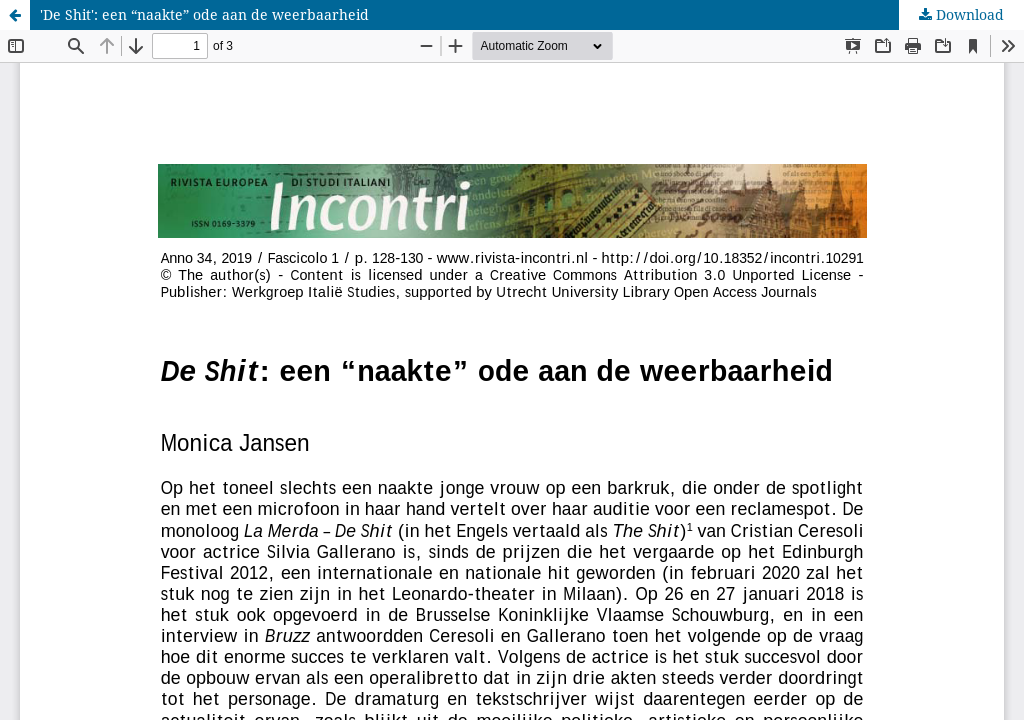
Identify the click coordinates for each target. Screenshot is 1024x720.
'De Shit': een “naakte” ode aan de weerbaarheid (204, 14)
